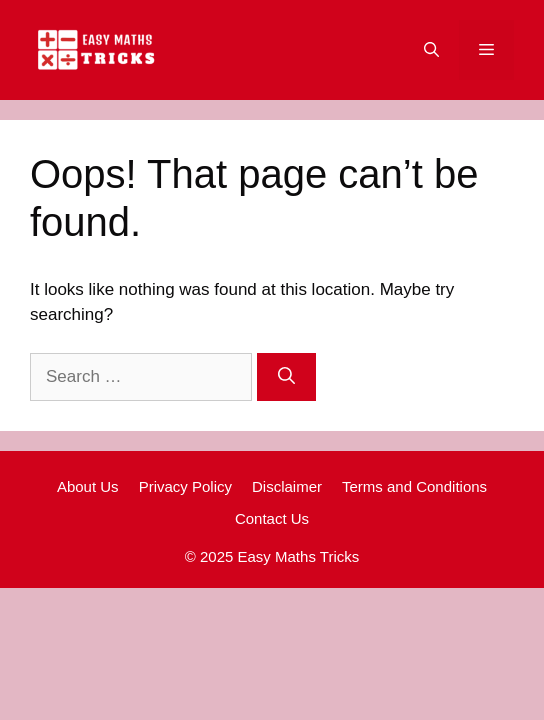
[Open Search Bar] (431, 50)
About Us (88, 486)
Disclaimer (287, 486)
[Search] (286, 377)
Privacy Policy (185, 486)
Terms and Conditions (414, 486)
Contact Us (272, 518)
